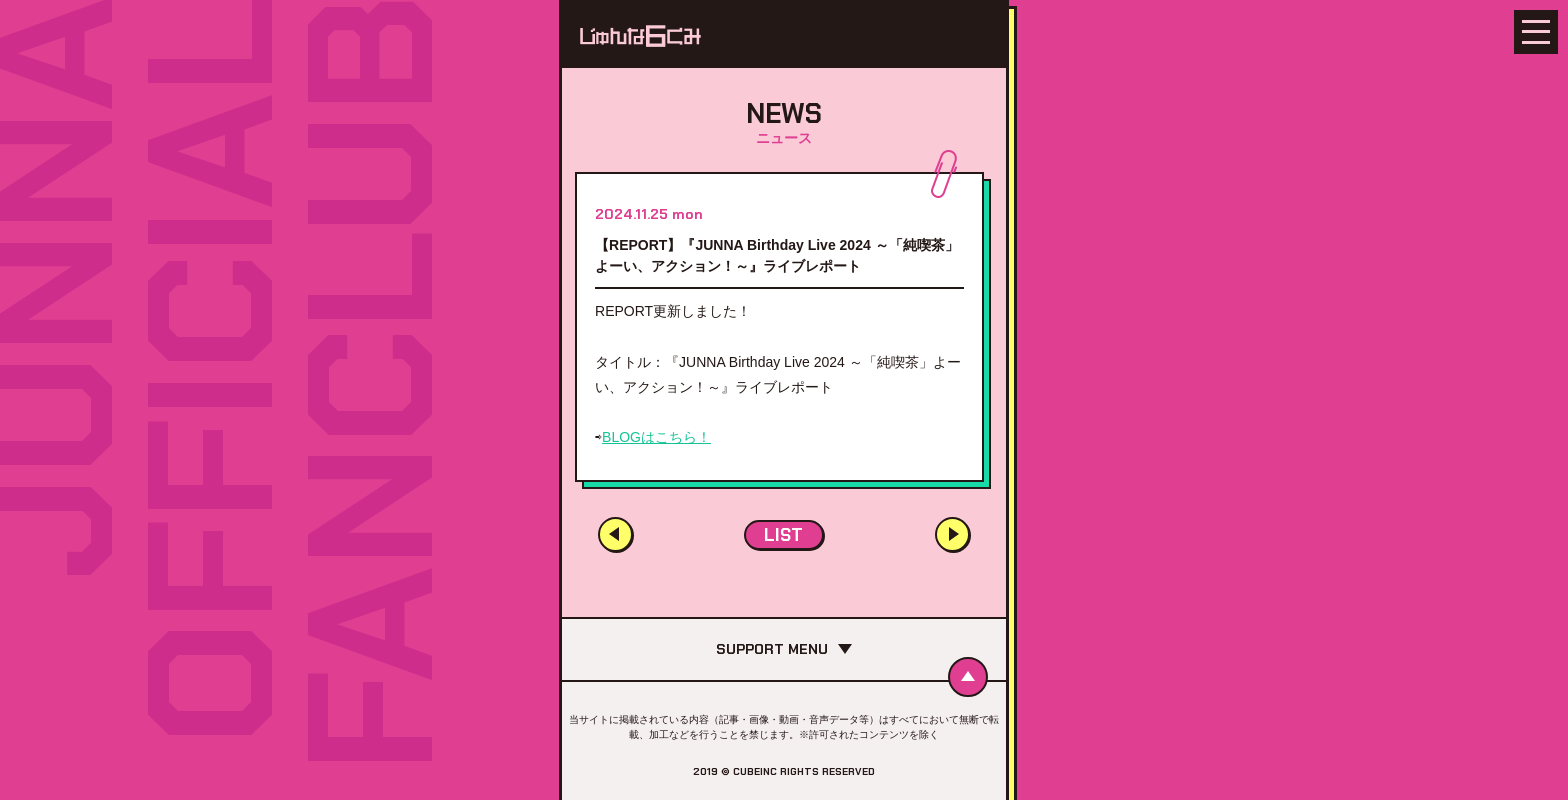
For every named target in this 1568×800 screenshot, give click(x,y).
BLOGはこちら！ (656, 437)
